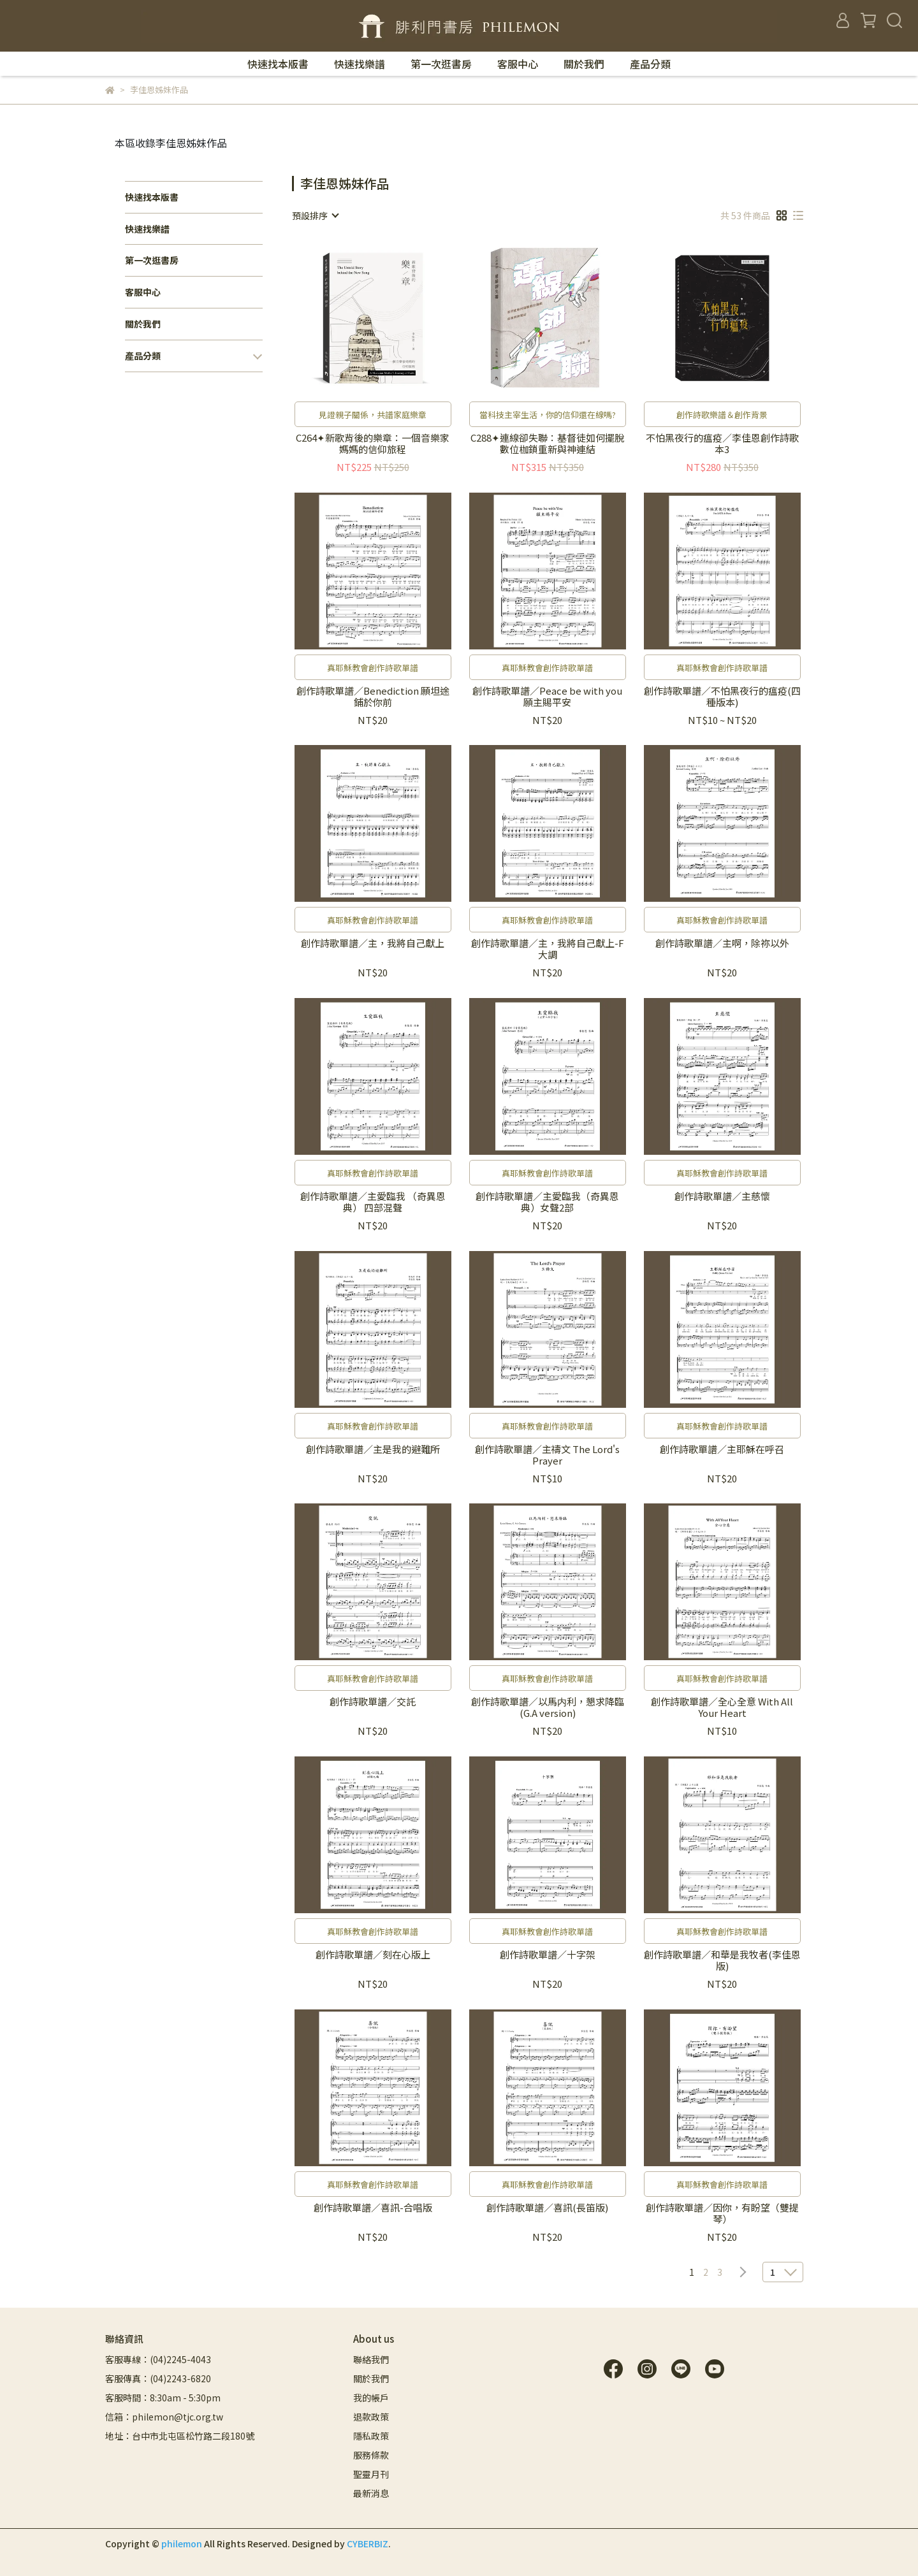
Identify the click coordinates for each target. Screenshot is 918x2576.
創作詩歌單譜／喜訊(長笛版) (547, 2208)
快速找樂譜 (359, 64)
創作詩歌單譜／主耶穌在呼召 (722, 1450)
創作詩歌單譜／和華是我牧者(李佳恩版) (722, 1960)
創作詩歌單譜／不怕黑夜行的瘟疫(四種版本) (722, 696)
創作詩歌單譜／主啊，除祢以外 (722, 943)
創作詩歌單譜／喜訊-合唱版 (373, 2208)
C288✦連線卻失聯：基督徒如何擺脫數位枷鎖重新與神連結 (547, 443)
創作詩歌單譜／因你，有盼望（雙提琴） (722, 2213)
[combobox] (315, 215)
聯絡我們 (371, 2359)
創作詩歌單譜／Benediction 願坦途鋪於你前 (372, 696)
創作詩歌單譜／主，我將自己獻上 (372, 943)
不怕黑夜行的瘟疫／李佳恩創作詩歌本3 (722, 443)
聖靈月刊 (371, 2474)
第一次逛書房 (441, 64)
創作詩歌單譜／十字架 (547, 1955)
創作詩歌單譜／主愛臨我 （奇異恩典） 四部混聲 (373, 1201)
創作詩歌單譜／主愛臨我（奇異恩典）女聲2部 (547, 1201)
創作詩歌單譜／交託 (373, 1702)
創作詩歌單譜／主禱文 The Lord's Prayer (547, 1455)
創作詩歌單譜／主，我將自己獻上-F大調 (547, 948)
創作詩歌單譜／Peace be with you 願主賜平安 (547, 696)
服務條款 (371, 2455)
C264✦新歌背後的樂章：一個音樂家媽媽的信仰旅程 (372, 443)
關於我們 (584, 64)
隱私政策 (371, 2435)
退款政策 (371, 2416)
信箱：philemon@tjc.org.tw (164, 2416)
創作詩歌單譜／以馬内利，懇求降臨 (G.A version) (547, 1707)
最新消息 (371, 2493)
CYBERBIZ (367, 2543)
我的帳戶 (371, 2397)
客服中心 (517, 64)
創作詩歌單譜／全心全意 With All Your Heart (722, 1707)
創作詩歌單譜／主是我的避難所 (373, 1450)
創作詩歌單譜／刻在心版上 (373, 1955)
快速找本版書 (278, 64)
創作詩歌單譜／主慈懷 (722, 1196)
